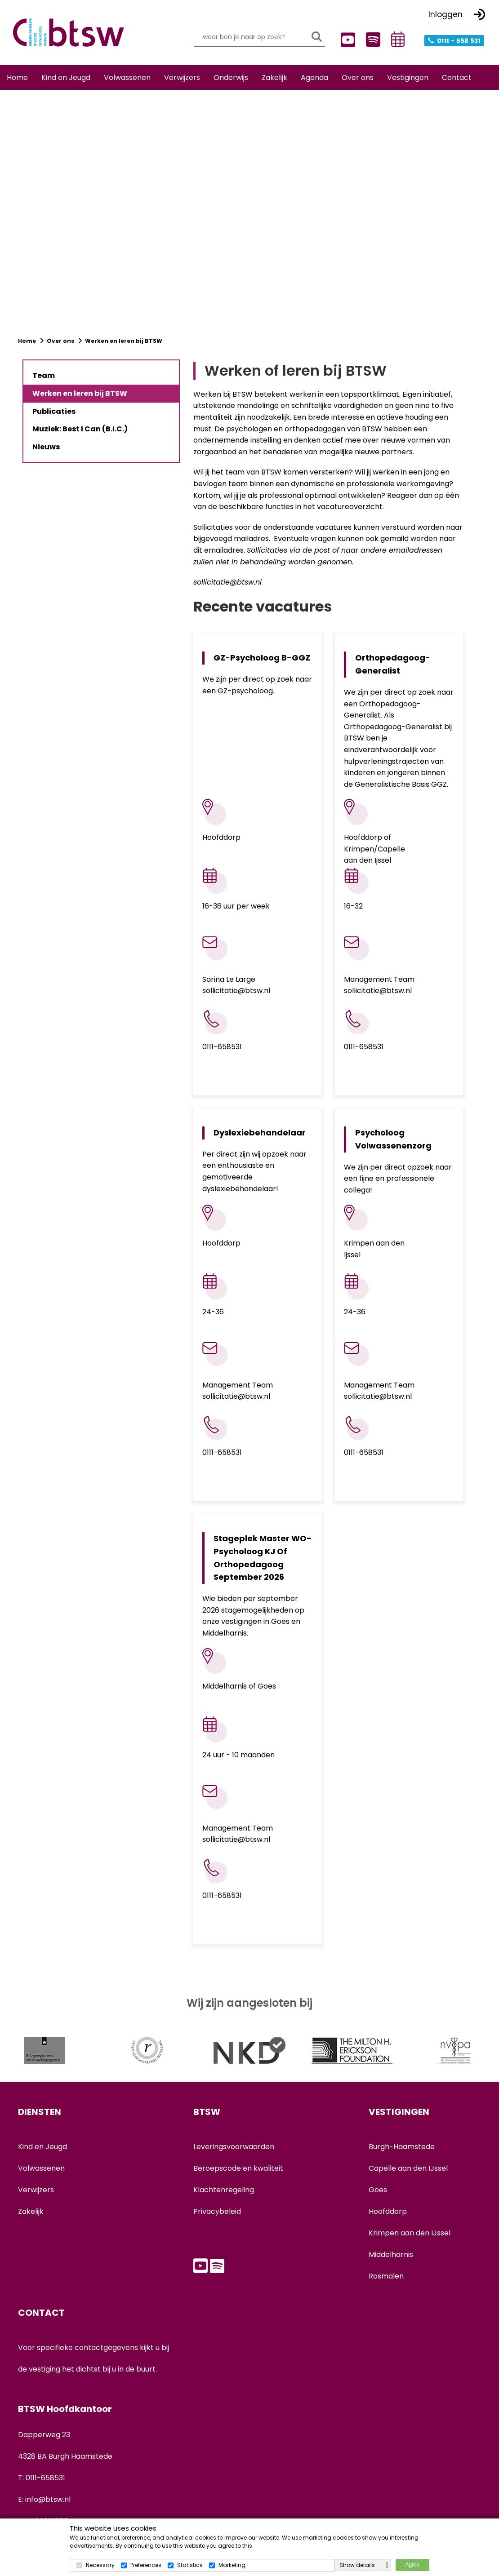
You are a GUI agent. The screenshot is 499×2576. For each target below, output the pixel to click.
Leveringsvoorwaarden (233, 2141)
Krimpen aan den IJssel (409, 2227)
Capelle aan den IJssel (408, 2163)
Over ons (60, 349)
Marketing (231, 2565)
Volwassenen (41, 2163)
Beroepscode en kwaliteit (238, 2163)
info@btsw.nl (48, 2494)
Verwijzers (36, 2184)
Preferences (145, 2565)
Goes (378, 2184)
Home (27, 349)
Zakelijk (31, 2206)
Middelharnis (391, 2249)
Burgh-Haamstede (402, 2141)
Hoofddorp (388, 2206)
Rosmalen (386, 2271)
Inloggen (445, 14)
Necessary (100, 2565)
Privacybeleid (217, 2206)
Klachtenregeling (223, 2184)
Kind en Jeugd (42, 2141)
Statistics (190, 2565)
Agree (412, 2565)
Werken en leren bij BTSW (124, 349)
